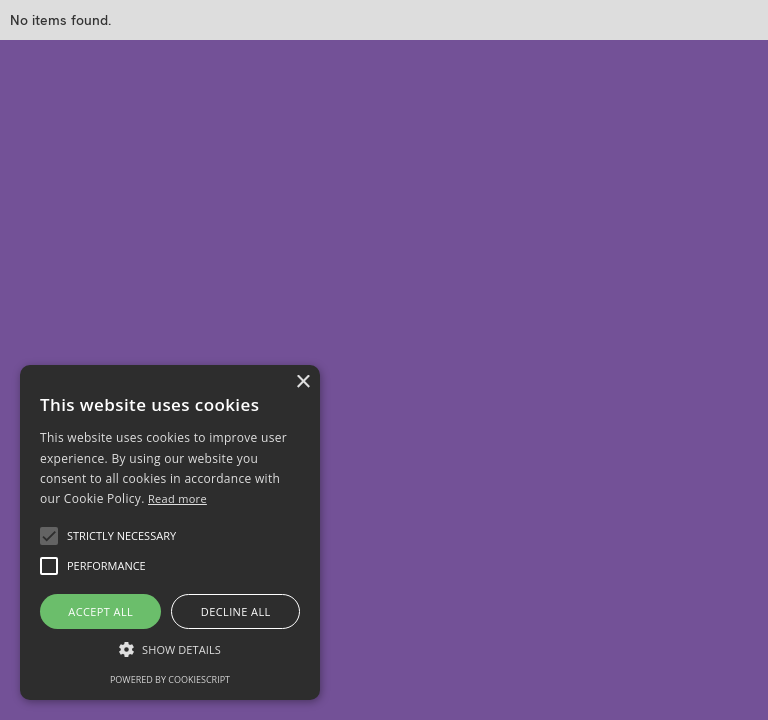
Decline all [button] (236, 611)
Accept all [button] (100, 611)
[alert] (170, 532)
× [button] (302, 382)
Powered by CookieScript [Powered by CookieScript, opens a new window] (170, 679)
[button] (49, 536)
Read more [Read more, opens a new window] (177, 498)
